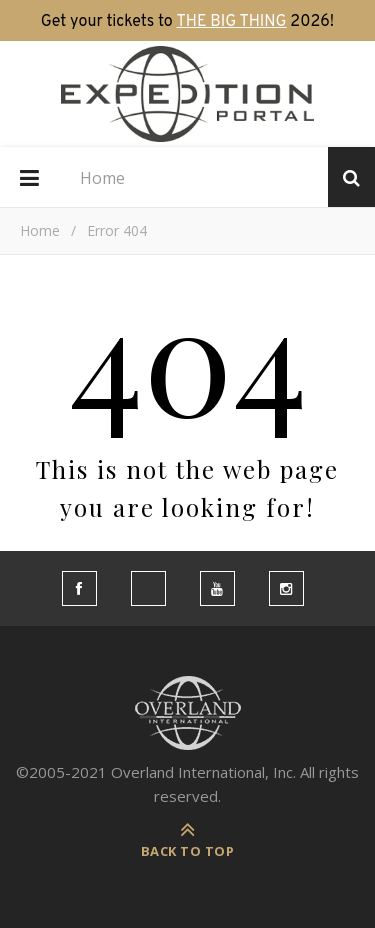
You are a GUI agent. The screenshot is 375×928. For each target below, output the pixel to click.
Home (102, 178)
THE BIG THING (232, 22)
